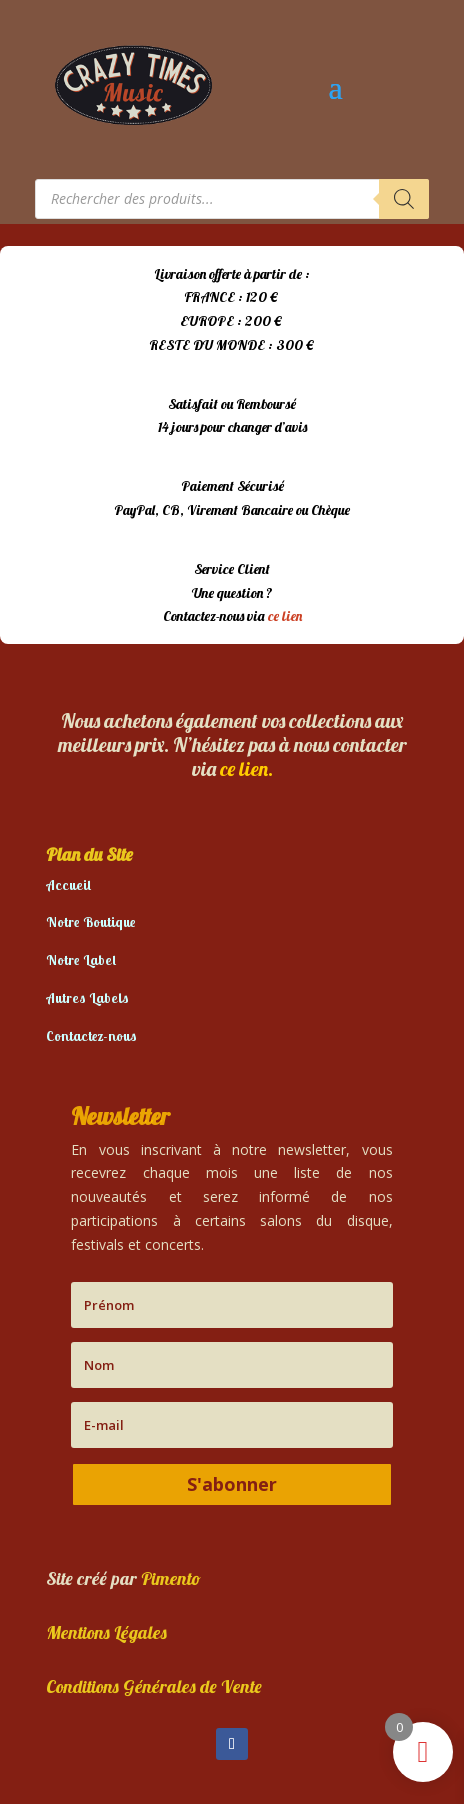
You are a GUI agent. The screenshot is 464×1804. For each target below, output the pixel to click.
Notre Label (81, 960)
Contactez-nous (91, 1036)
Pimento (171, 1578)
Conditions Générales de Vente (154, 1686)
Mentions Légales (106, 1632)
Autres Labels (87, 998)
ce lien (285, 616)
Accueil (68, 885)
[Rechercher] (404, 199)
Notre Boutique (91, 922)
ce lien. (246, 768)
